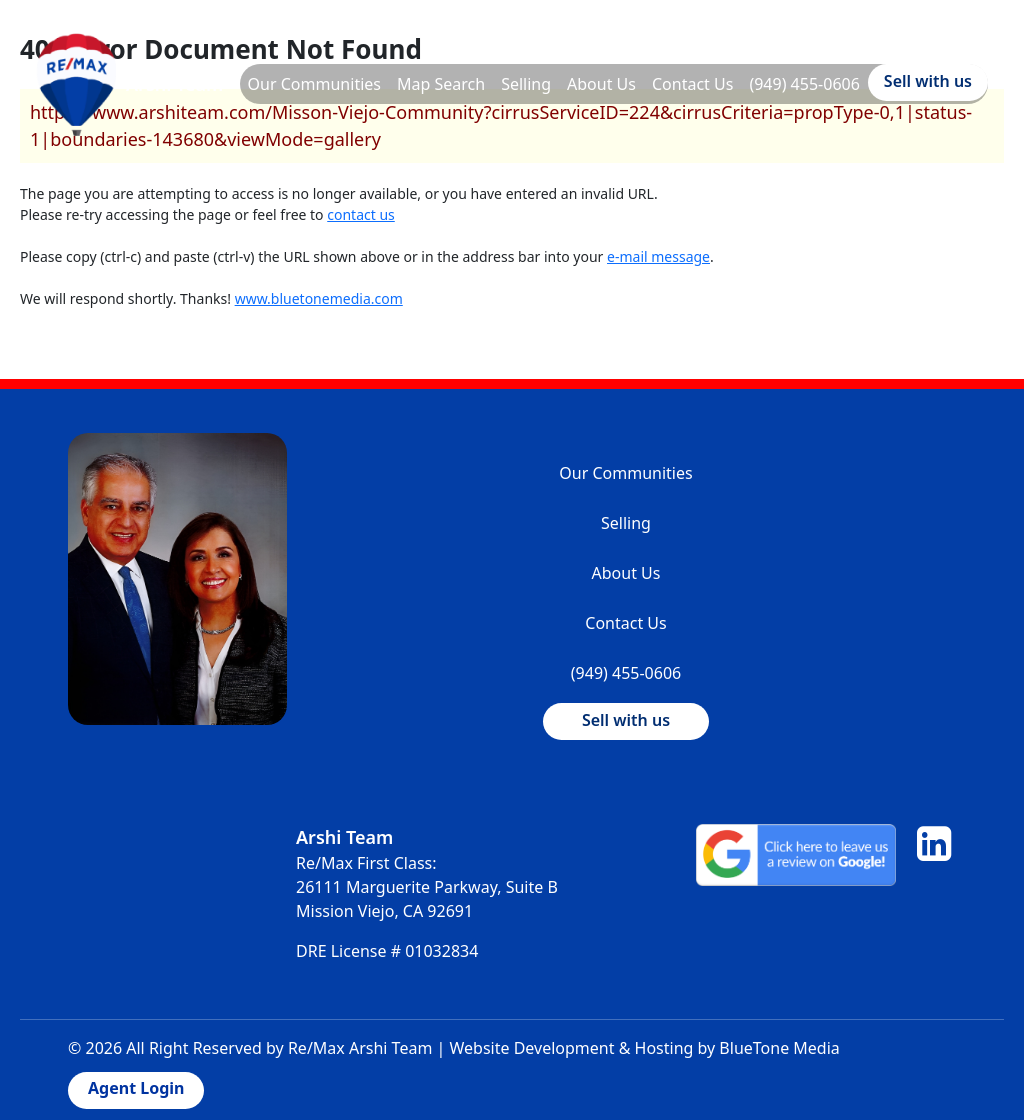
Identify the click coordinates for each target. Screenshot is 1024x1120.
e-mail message (658, 256)
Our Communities (314, 84)
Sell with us (928, 81)
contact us (361, 214)
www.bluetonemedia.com (319, 298)
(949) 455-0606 (804, 84)
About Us (601, 84)
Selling (526, 84)
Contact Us (692, 84)
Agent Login (136, 1088)
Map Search (441, 84)
